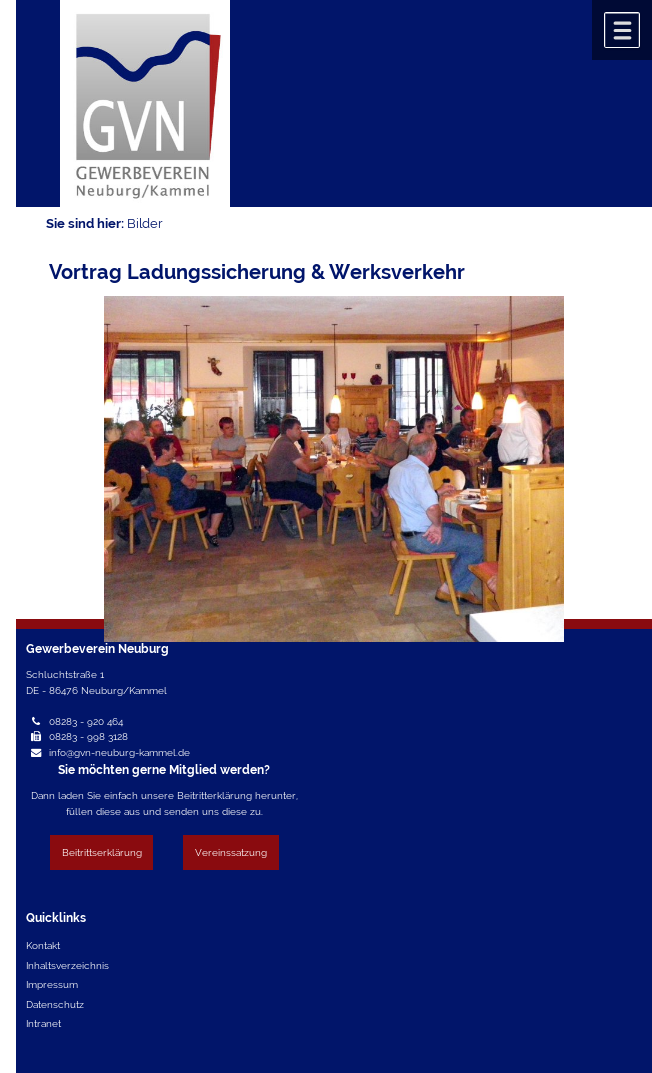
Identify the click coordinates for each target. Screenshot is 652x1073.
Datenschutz (55, 1004)
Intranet (43, 1023)
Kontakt (43, 945)
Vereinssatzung (231, 852)
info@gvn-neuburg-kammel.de (119, 752)
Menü (622, 30)
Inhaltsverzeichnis (67, 965)
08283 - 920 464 (86, 721)
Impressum (52, 984)
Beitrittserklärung (102, 852)
